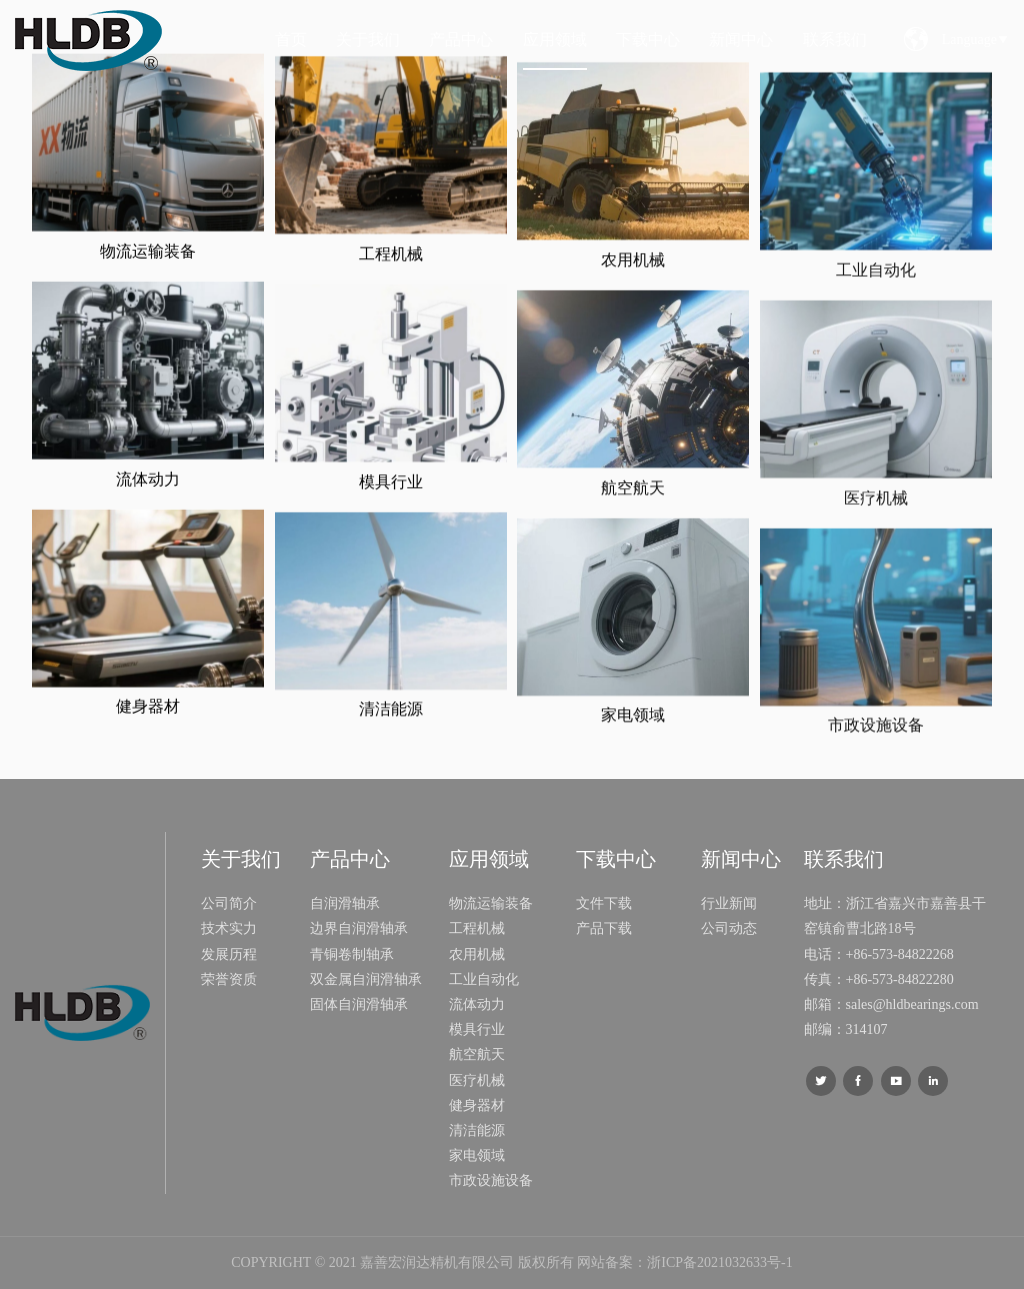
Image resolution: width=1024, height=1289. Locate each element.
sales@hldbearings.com (912, 1004)
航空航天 (633, 531)
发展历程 (229, 954)
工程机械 (391, 282)
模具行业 (391, 509)
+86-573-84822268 (900, 954)
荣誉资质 (229, 979)
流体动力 (148, 495)
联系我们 (835, 39)
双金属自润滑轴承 (366, 979)
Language (975, 39)
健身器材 (148, 722)
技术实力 (229, 928)
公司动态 (729, 928)
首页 (291, 39)
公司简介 (229, 903)
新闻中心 (741, 39)
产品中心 (461, 39)
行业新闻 (729, 903)
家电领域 (633, 758)
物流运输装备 (148, 267)
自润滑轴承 (345, 903)
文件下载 (604, 903)
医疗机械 (876, 561)
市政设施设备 (876, 789)
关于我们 (368, 39)
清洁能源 (391, 737)
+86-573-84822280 (900, 979)
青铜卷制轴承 (352, 954)
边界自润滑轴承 (359, 928)
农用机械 (633, 303)
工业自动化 (876, 334)
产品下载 (604, 928)
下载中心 (648, 39)
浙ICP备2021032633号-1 (719, 1262)
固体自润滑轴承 (359, 1004)
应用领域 (555, 39)
